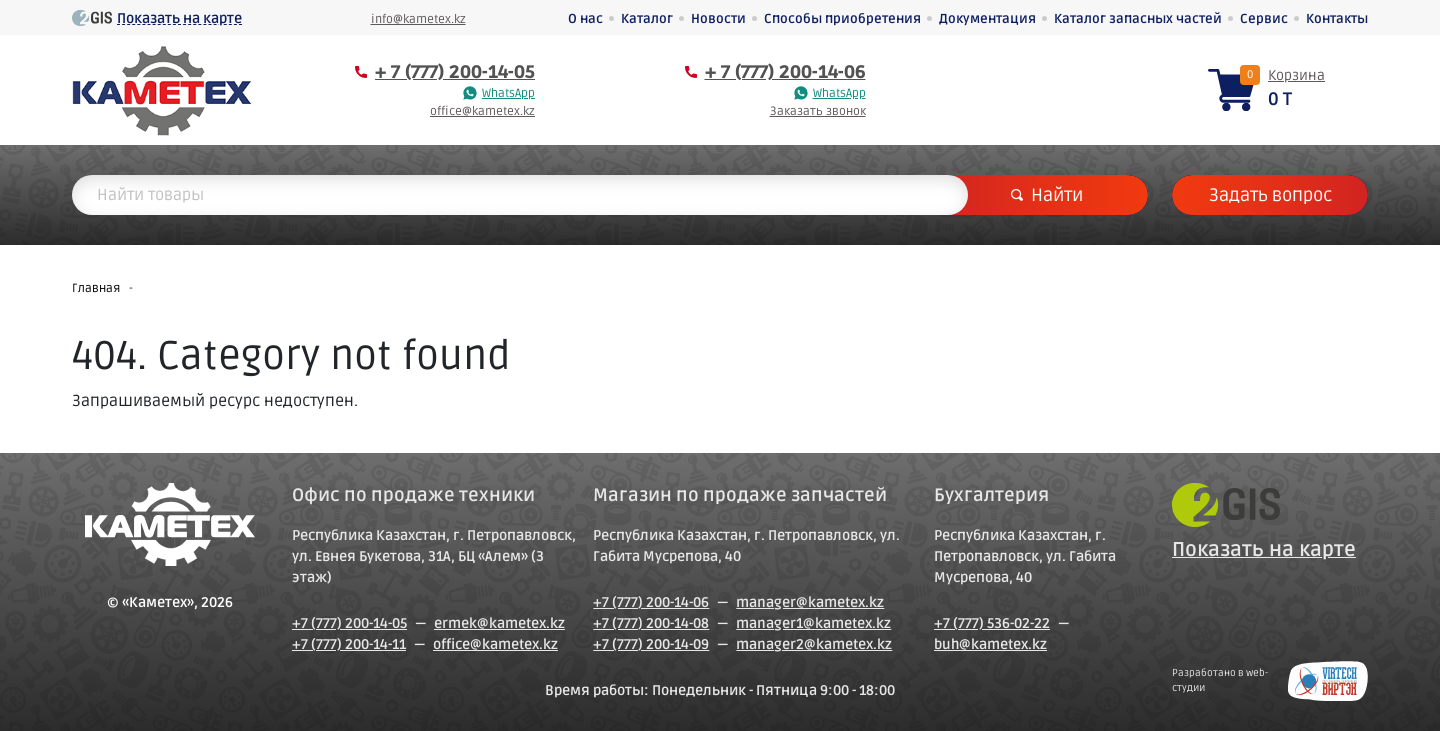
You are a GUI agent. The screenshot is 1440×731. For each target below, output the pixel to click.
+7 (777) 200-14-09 (651, 644)
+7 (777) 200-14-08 (651, 623)
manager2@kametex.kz (814, 644)
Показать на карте (179, 18)
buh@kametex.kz (990, 644)
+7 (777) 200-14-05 (349, 623)
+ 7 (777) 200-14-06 (785, 72)
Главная (96, 288)
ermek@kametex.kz (499, 623)
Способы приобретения (842, 19)
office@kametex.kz (482, 111)
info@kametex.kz (418, 19)
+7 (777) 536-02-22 (992, 623)
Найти (1047, 195)
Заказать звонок (818, 111)
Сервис (1264, 19)
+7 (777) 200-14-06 (651, 602)
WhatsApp (508, 93)
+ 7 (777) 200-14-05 (455, 72)
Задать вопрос (1270, 195)
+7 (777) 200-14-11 (349, 644)
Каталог (647, 19)
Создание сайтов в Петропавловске (1328, 681)
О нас (585, 19)
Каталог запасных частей (1138, 19)
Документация (987, 19)
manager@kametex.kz (810, 602)
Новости (718, 19)
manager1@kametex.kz (813, 623)
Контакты (1337, 19)
